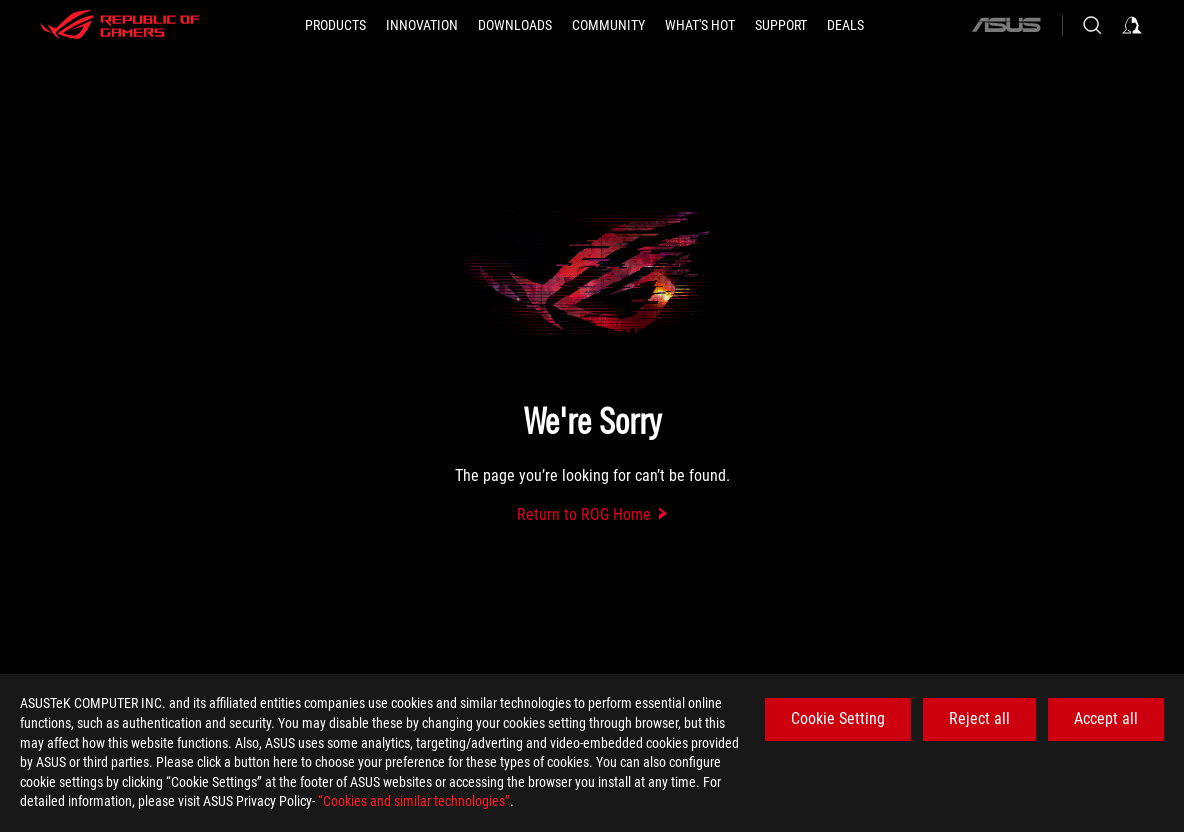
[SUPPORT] (781, 25)
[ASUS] (1006, 25)
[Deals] (845, 25)
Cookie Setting (838, 718)
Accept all (1106, 718)
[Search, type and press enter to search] (1092, 25)
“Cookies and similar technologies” (414, 801)
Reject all (979, 718)
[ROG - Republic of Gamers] (120, 25)
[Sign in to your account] (1132, 25)
